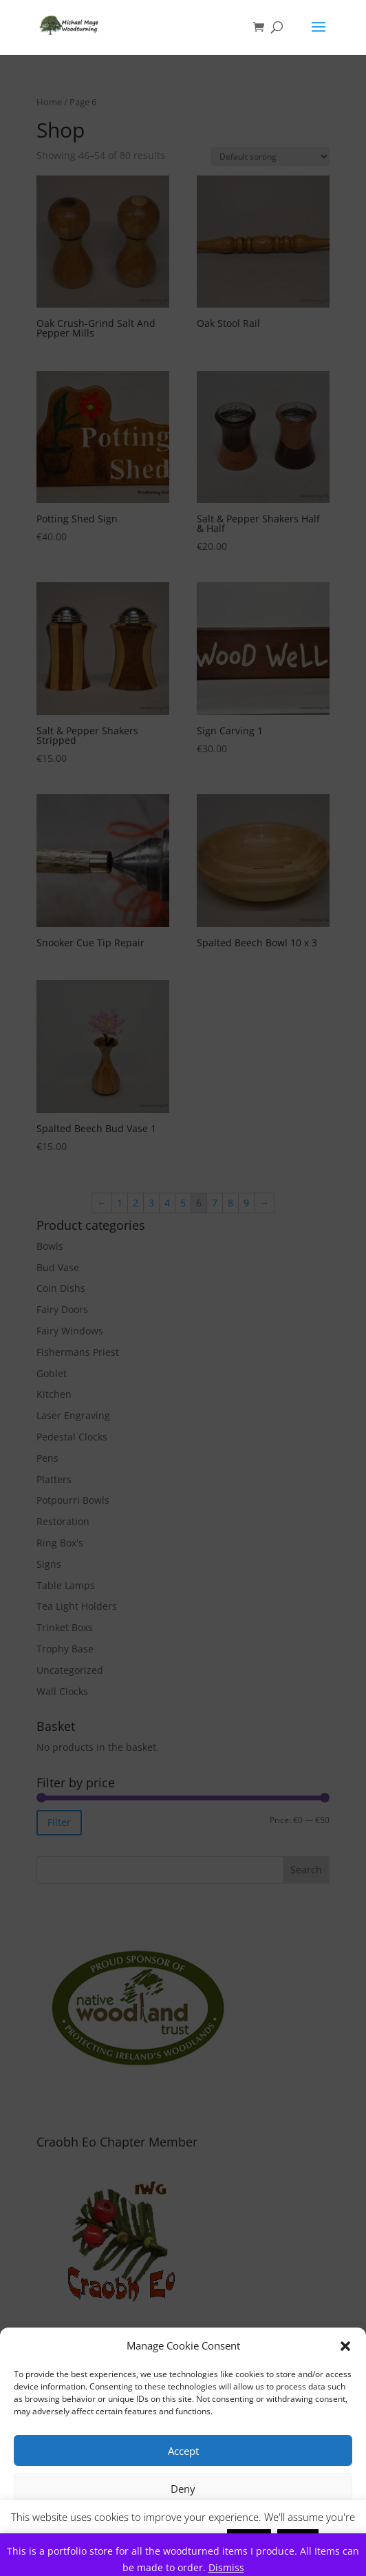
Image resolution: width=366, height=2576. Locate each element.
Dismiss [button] (226, 2567)
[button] (345, 2346)
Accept (183, 2451)
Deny (183, 2488)
